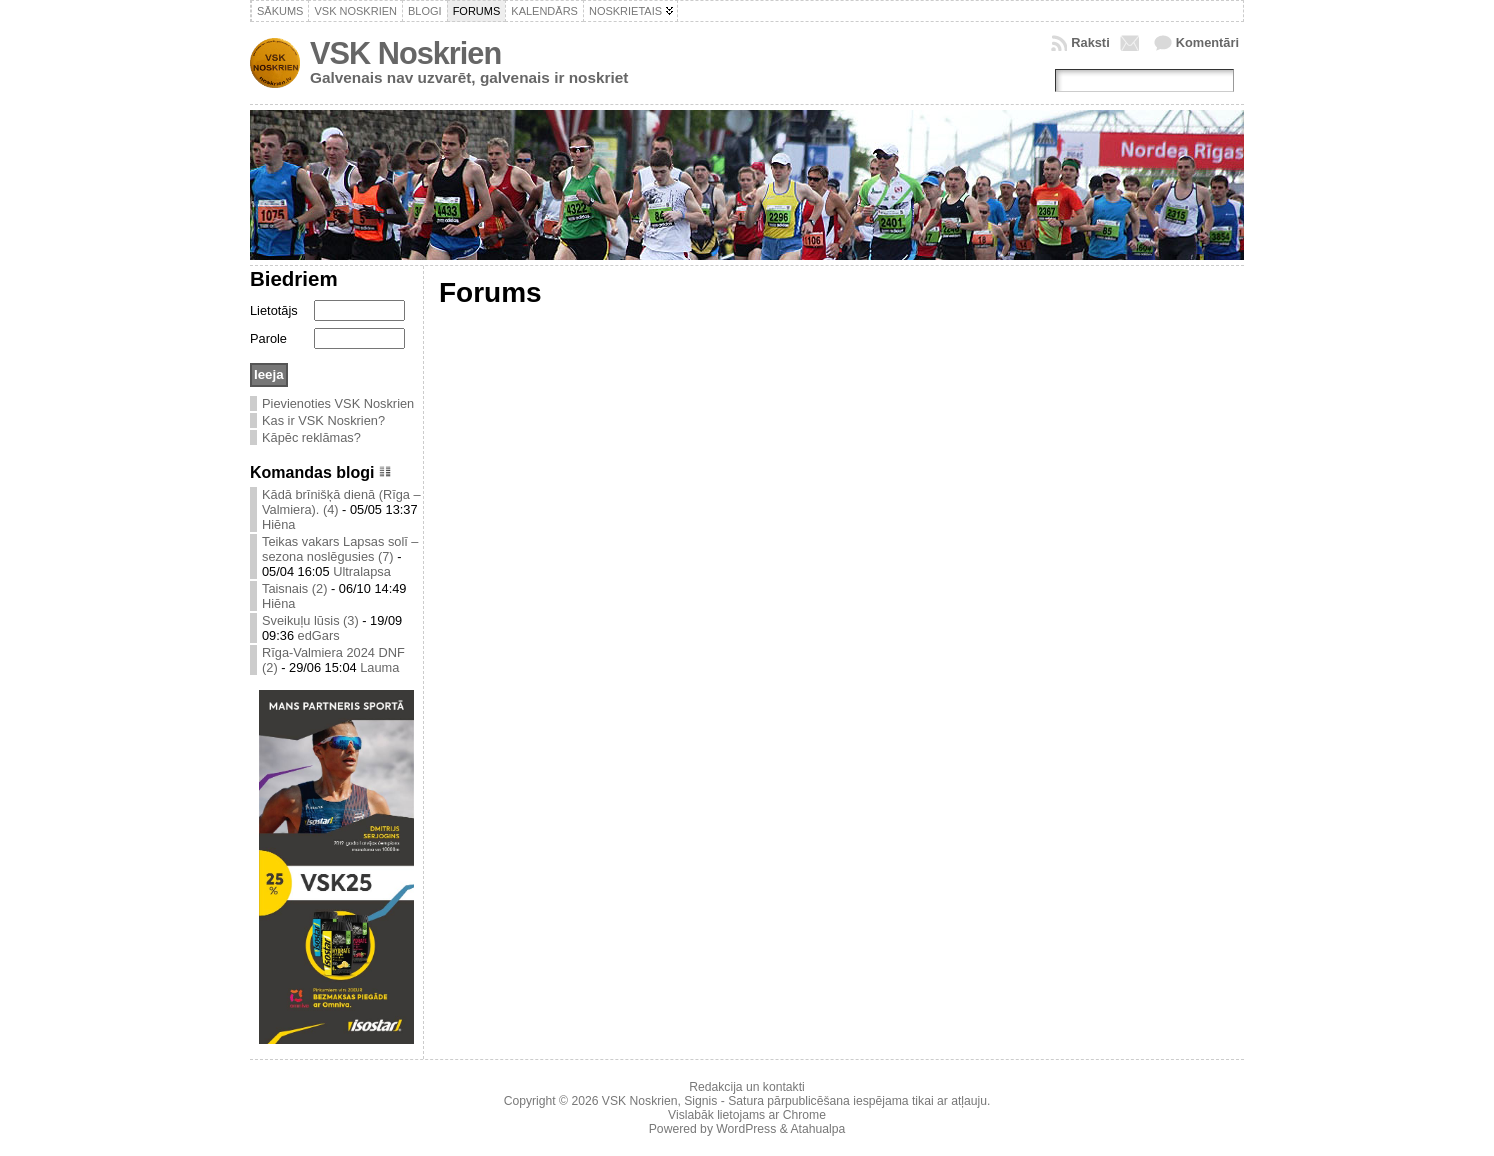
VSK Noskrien (405, 53)
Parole (268, 338)
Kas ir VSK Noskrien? (323, 420)
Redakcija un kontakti (747, 1087)
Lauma (379, 667)
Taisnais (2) (294, 588)
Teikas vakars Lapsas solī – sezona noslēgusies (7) (340, 549)
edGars (319, 635)
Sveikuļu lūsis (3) (310, 620)
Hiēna (278, 524)
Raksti (1090, 42)
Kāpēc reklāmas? (311, 437)
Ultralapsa (362, 571)
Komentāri (1207, 42)
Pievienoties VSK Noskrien (338, 403)
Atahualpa (817, 1129)
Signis (700, 1101)
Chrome (804, 1115)
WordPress (746, 1129)
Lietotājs (274, 310)
